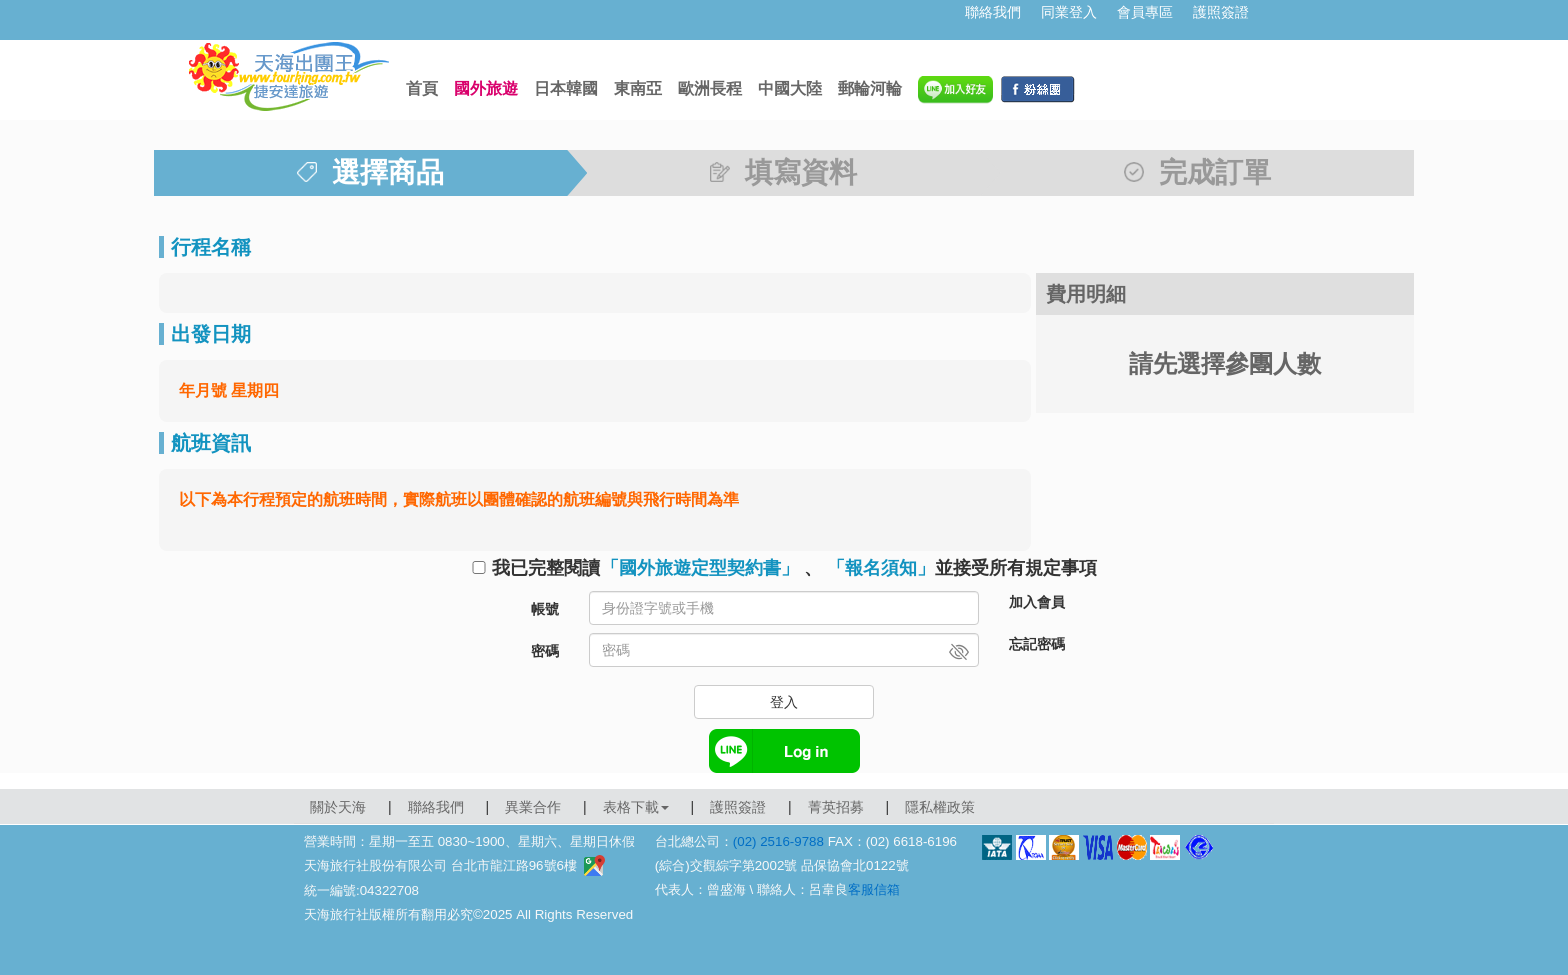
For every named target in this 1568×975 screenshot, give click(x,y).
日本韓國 (566, 88)
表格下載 (636, 807)
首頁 (422, 88)
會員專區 (1145, 12)
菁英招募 (836, 807)
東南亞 (638, 88)
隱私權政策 (940, 807)
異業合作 (533, 807)
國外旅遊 (486, 88)
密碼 (545, 651)
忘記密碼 (1037, 644)
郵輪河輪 (870, 88)
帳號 (545, 609)
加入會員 (1037, 602)
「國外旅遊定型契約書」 (700, 568)
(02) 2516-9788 (778, 841)
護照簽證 (1221, 12)
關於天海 (338, 807)
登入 (784, 702)
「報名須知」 (881, 568)
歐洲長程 (710, 88)
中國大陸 (790, 88)
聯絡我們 (993, 12)
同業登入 (1069, 12)
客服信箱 (874, 889)
